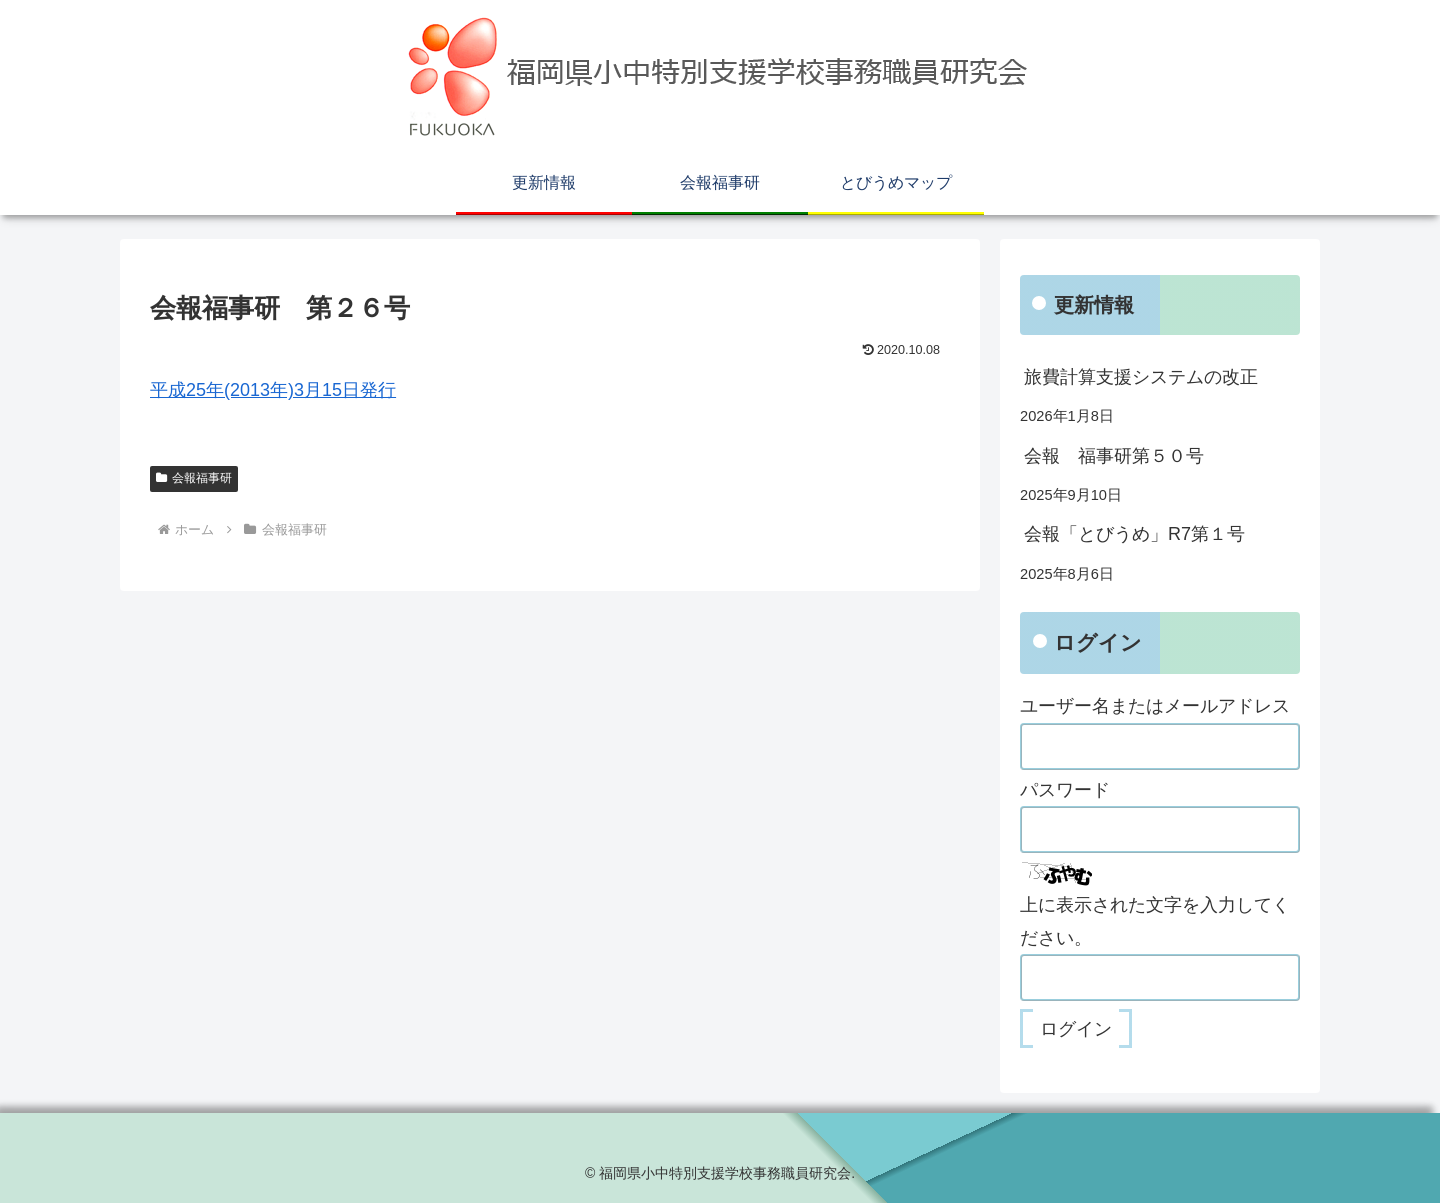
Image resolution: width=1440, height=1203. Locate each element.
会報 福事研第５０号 (1114, 456)
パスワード (1065, 790)
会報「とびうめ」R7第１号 (1134, 534)
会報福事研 (194, 478)
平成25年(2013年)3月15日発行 (273, 390)
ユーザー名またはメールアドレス (1155, 706)
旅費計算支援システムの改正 (1141, 377)
